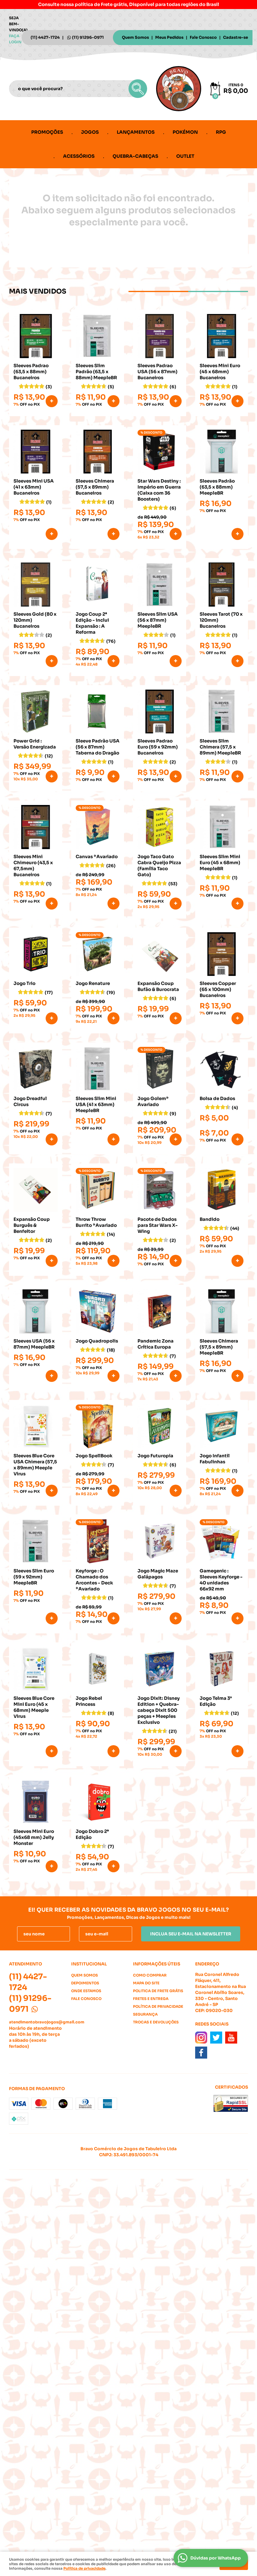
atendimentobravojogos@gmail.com (46, 2022)
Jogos (90, 132)
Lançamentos (136, 132)
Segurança (145, 2014)
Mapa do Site (146, 1983)
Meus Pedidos (169, 37)
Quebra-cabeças (135, 156)
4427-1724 (45, 37)
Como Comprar (150, 1975)
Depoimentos (85, 1983)
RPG (221, 132)
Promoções (47, 132)
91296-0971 (88, 37)
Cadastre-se (235, 37)
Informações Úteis (156, 1964)
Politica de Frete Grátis (158, 1991)
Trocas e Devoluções (156, 2022)
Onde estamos (86, 1991)
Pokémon (185, 132)
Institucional (89, 1964)
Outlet (185, 156)
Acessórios (79, 156)
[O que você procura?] (137, 88)
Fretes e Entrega (150, 1998)
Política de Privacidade (158, 2006)
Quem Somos (135, 37)
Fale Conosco (203, 37)
